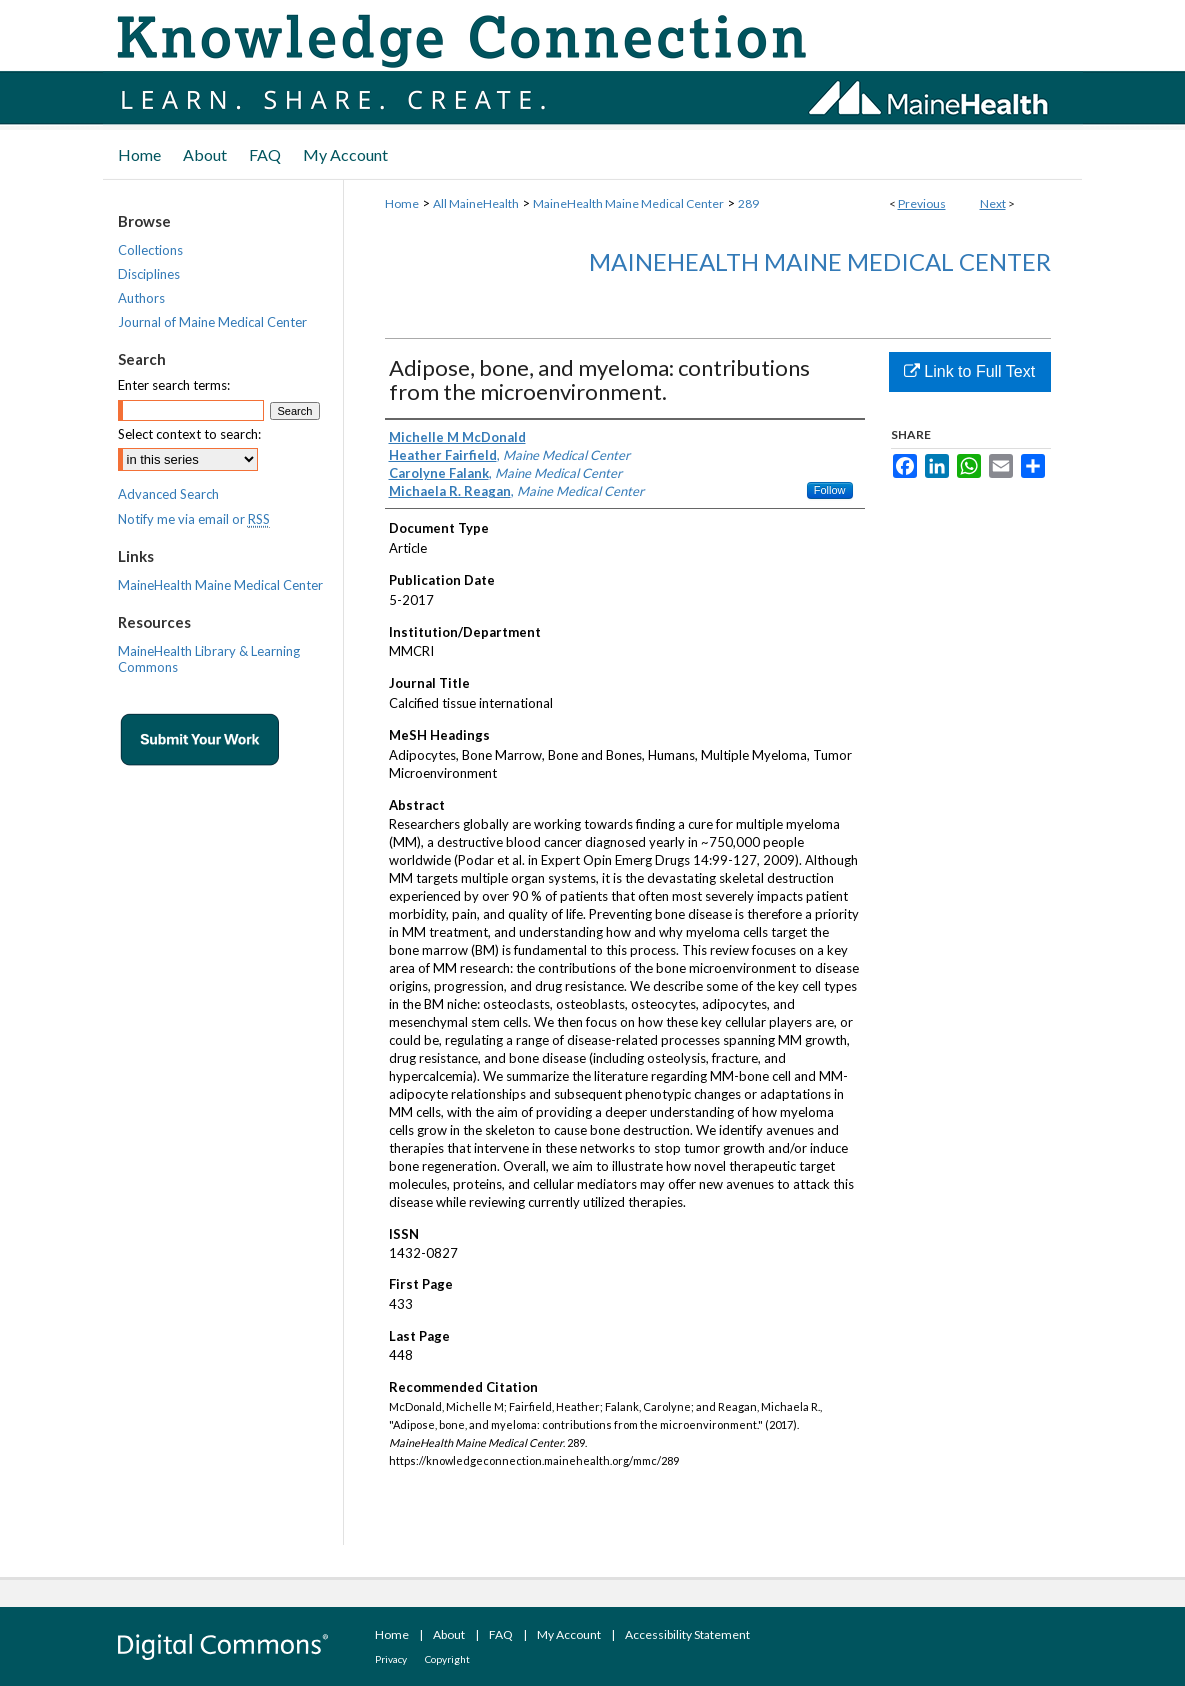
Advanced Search (168, 494)
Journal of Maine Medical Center (212, 322)
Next (993, 203)
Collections (150, 250)
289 (748, 203)
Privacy (391, 1659)
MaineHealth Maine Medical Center (628, 203)
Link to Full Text (969, 371)
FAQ (501, 1634)
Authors (141, 298)
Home (402, 203)
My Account (569, 1634)
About (449, 1634)
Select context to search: (189, 434)
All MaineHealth (476, 203)
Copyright (447, 1659)
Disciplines (149, 274)
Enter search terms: (174, 385)
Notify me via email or (194, 519)
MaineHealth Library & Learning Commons (209, 659)
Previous (922, 203)
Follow (830, 490)
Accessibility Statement (687, 1634)
